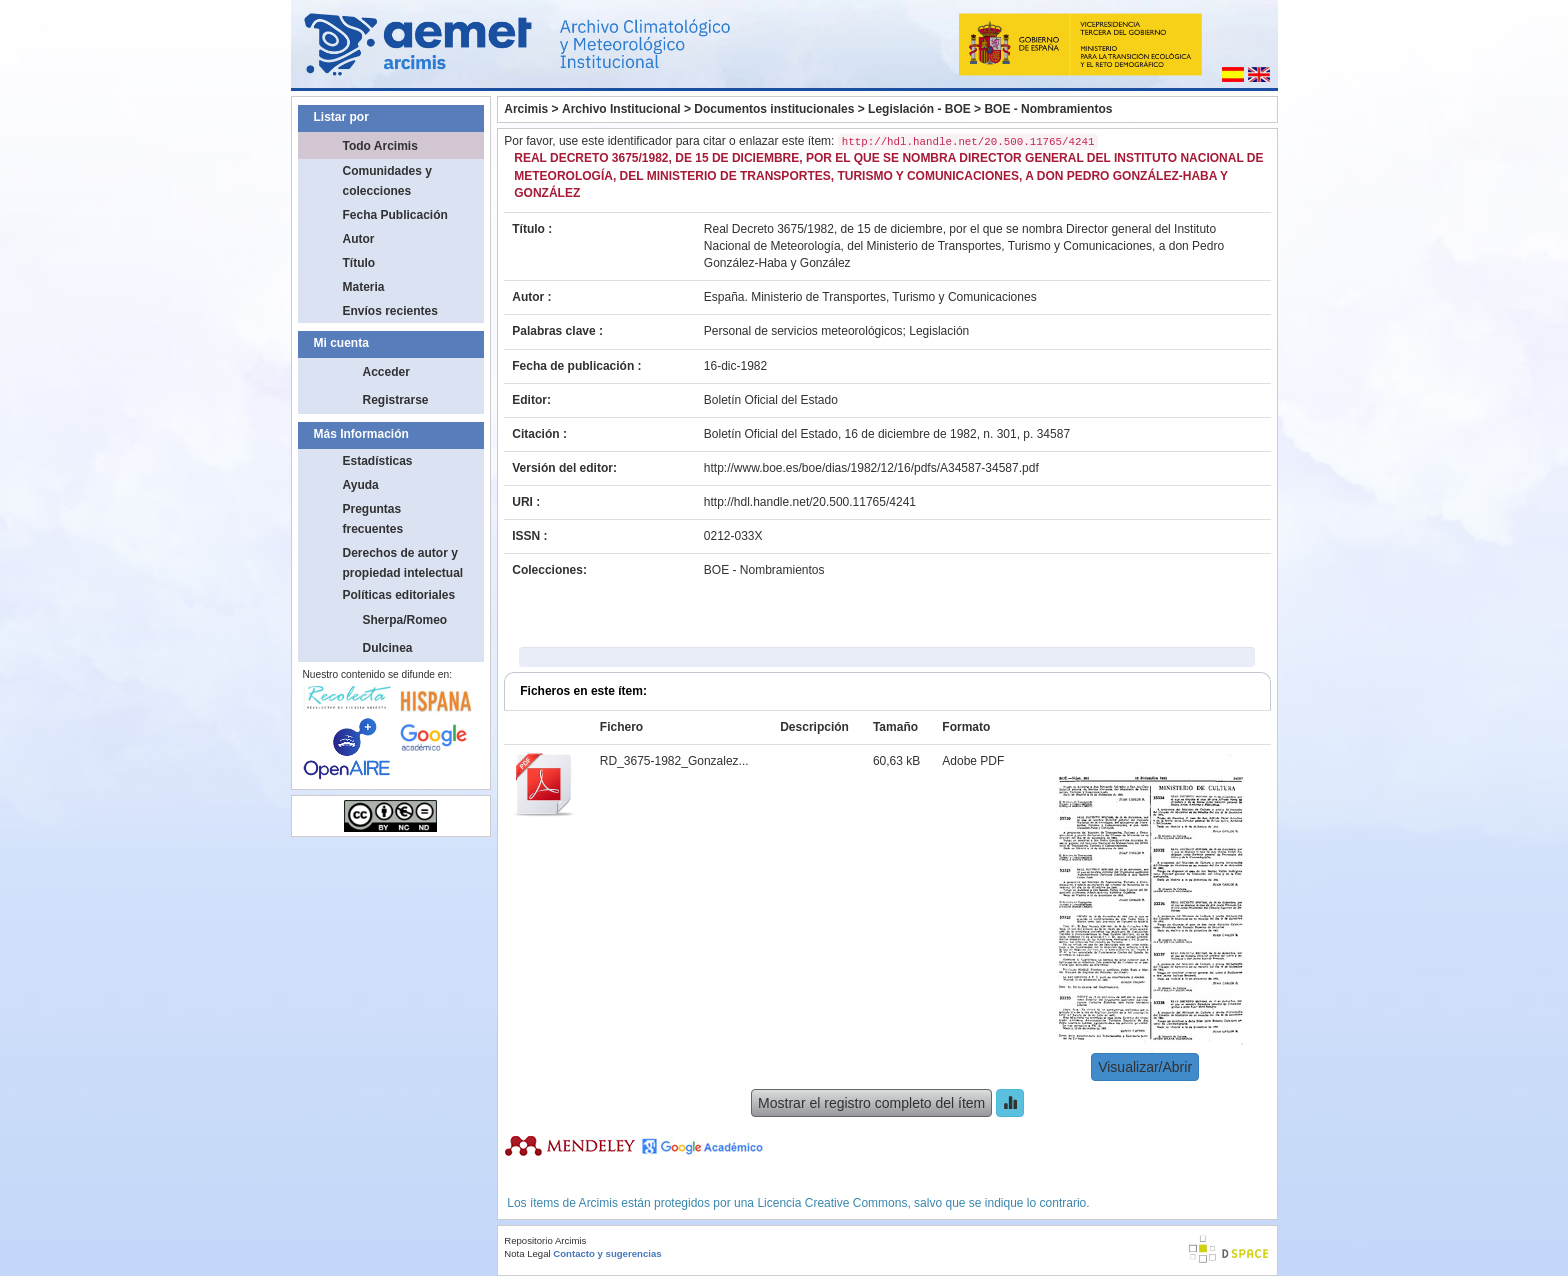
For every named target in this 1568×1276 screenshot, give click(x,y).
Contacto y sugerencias (607, 1253)
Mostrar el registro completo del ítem (871, 1103)
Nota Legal (527, 1253)
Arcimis (526, 109)
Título (359, 263)
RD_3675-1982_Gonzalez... (674, 761)
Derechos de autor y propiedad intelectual (403, 563)
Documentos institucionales (774, 109)
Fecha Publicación (395, 215)
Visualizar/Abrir (1145, 1067)
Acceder (386, 372)
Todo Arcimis (380, 146)
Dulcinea (388, 648)
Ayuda (361, 485)
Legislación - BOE (919, 109)
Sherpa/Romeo (405, 620)
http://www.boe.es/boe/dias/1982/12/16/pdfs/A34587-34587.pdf (871, 468)
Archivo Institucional (621, 109)
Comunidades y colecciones (387, 181)
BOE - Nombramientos (1048, 109)
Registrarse (396, 400)
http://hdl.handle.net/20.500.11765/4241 (810, 502)
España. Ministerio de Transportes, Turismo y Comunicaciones (870, 297)
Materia (364, 287)
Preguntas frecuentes (373, 519)
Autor (359, 239)
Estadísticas (378, 461)
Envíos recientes (390, 311)
